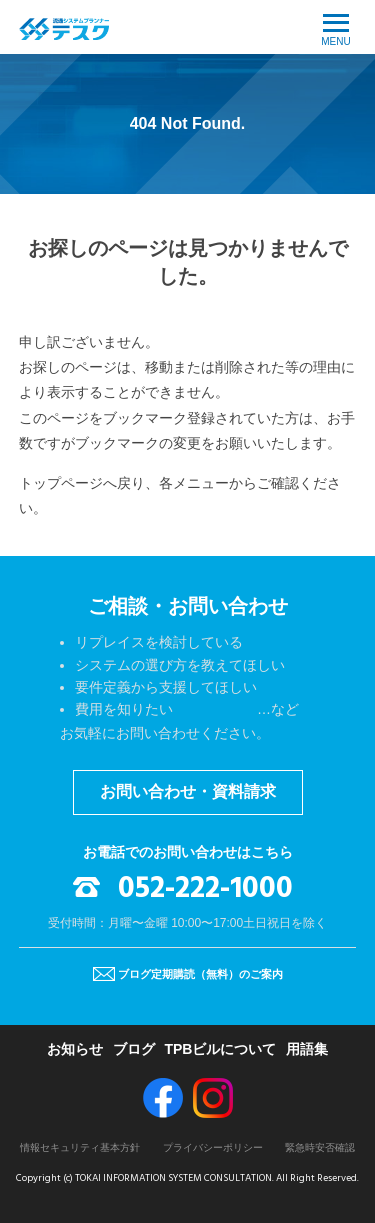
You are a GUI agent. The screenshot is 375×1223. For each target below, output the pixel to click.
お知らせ (75, 1049)
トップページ (61, 483)
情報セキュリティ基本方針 (80, 1147)
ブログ (134, 1049)
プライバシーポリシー (213, 1147)
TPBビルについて (220, 1049)
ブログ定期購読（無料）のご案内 (200, 974)
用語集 (307, 1049)
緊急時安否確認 (320, 1147)
